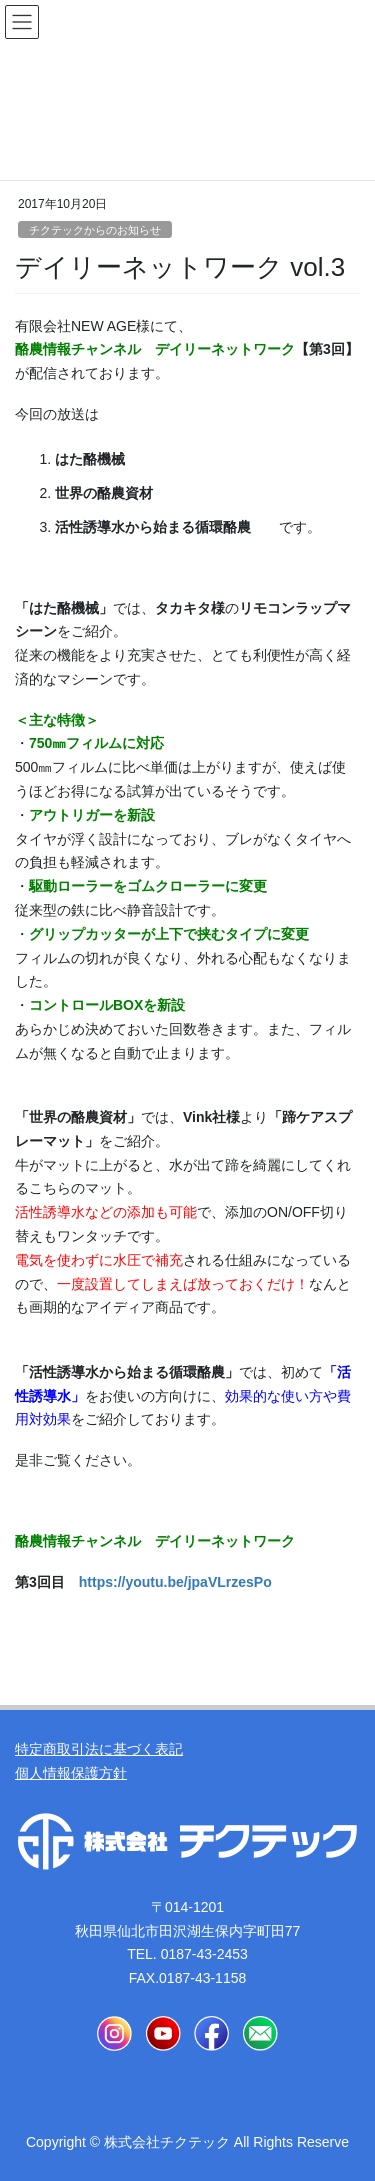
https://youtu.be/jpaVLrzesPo (175, 1582)
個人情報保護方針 (71, 1773)
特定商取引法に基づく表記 (99, 1749)
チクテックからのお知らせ (95, 230)
